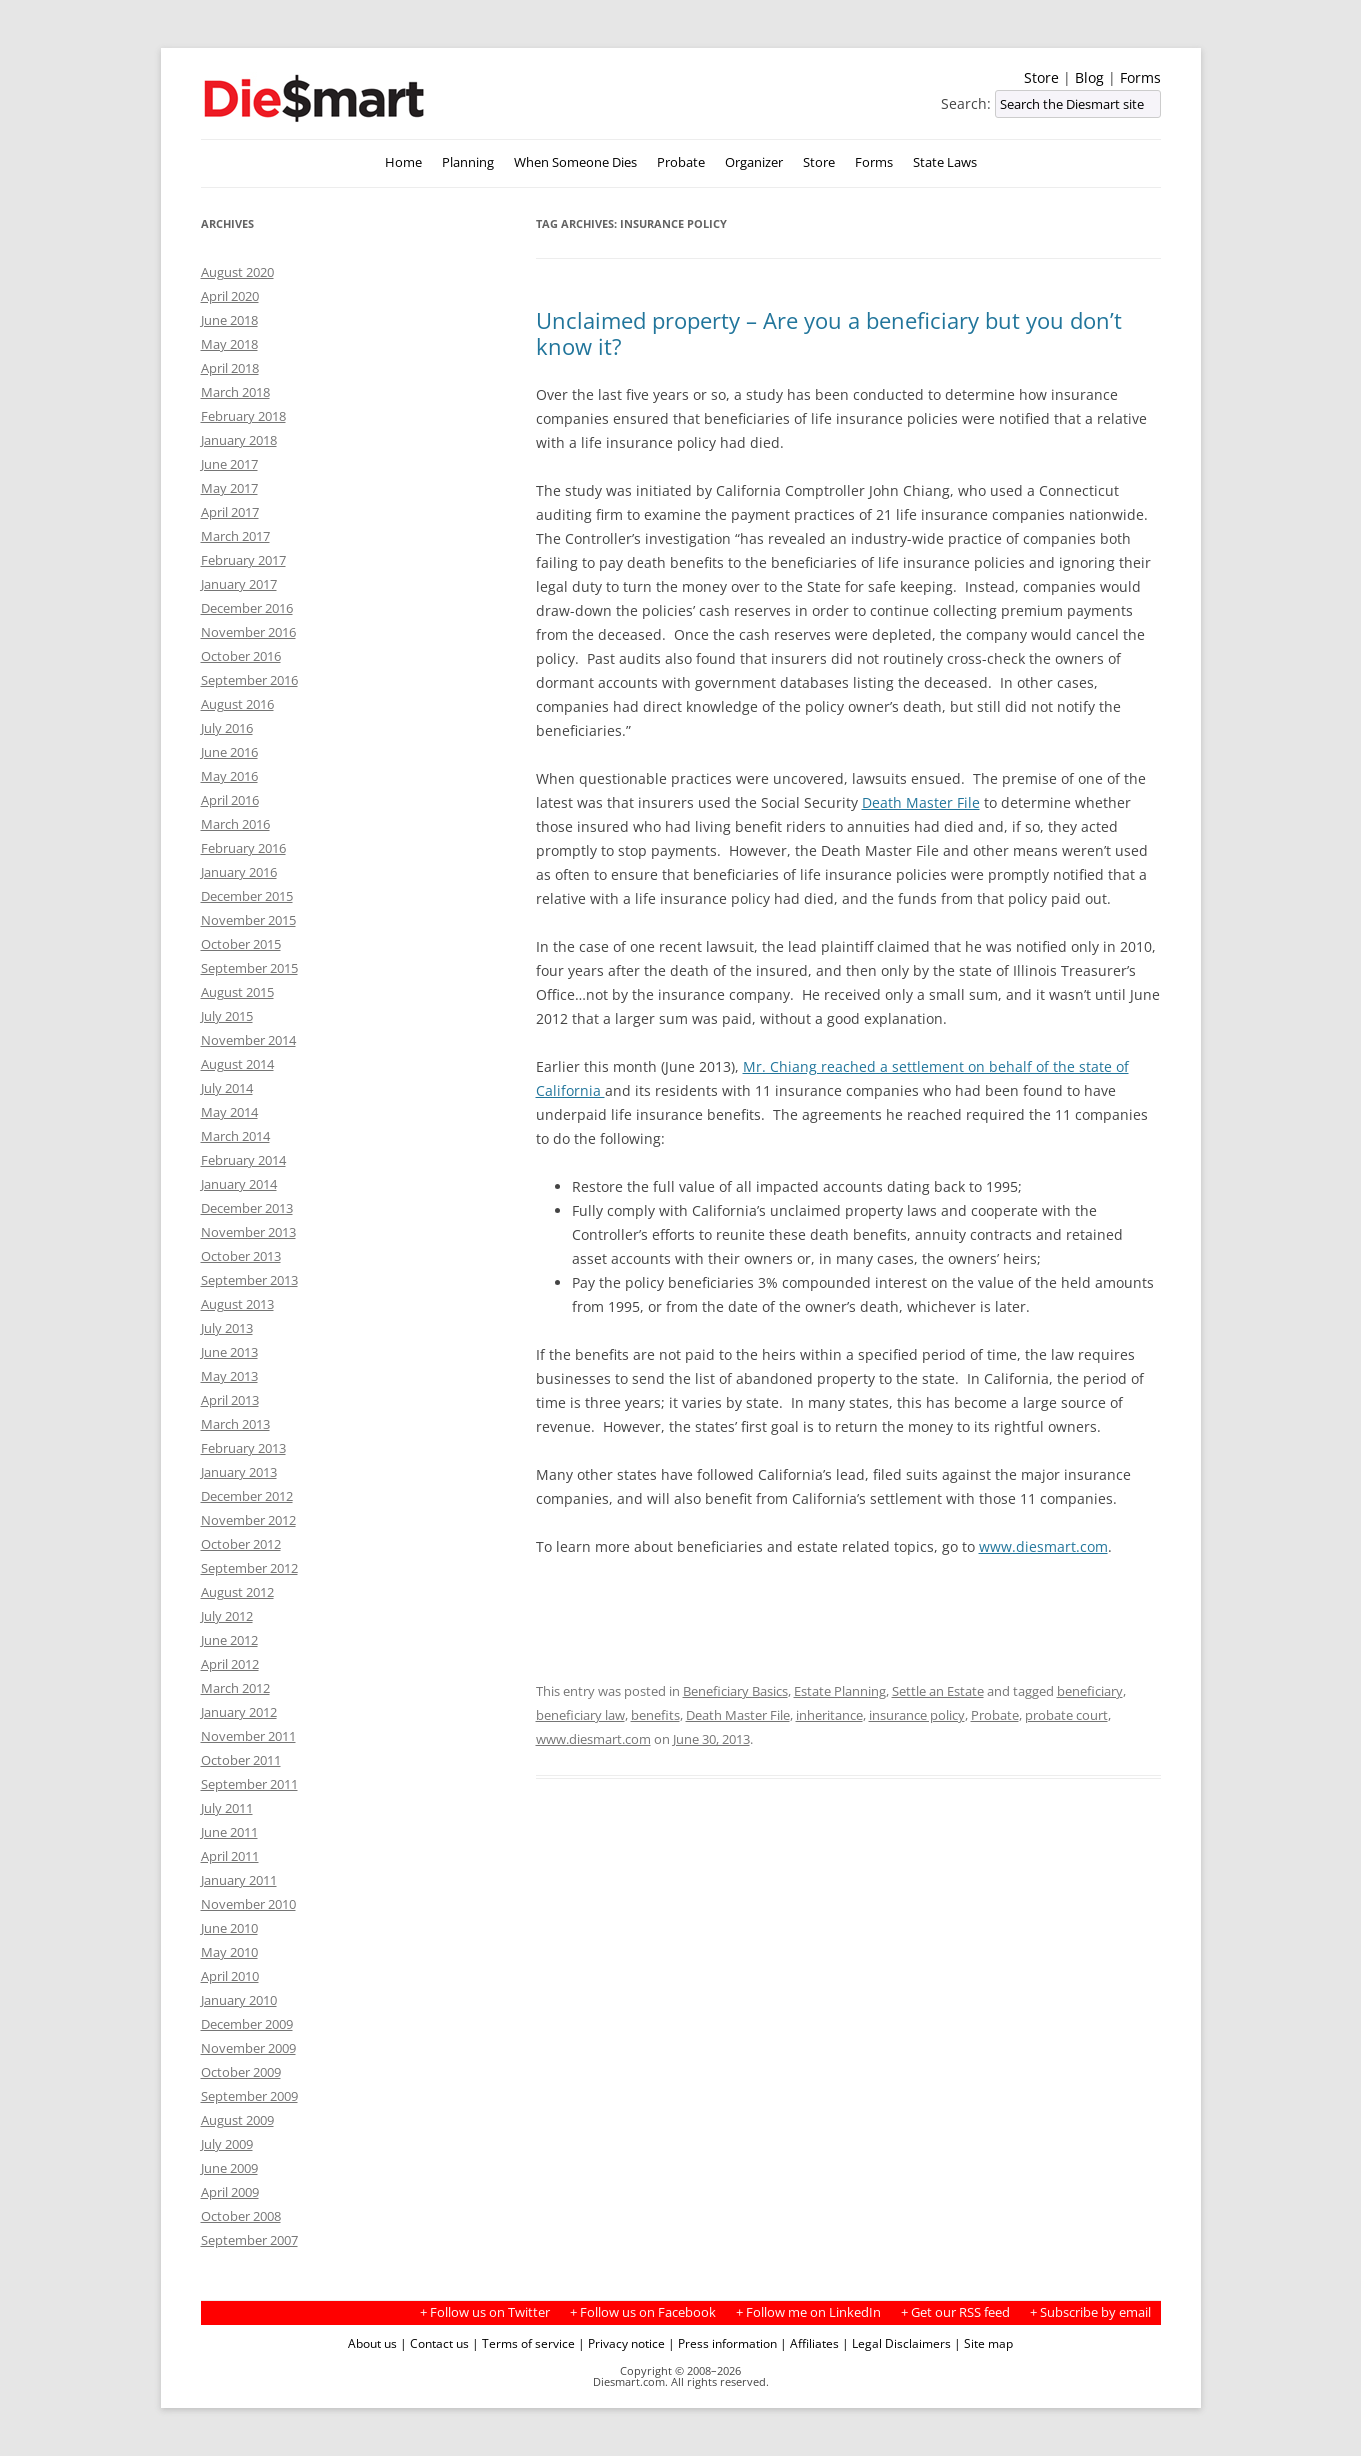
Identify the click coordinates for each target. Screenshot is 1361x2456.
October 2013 (241, 1256)
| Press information (722, 2343)
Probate (681, 162)
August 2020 (237, 272)
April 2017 (230, 512)
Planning (468, 162)
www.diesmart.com (1043, 1546)
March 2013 (235, 1424)
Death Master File (921, 802)
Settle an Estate (938, 1691)
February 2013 (243, 1448)
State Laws (945, 162)
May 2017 (229, 488)
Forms (1140, 77)
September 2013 (249, 1280)
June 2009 (229, 2168)
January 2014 (239, 1184)
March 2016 (235, 824)
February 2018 (243, 416)
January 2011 (239, 1880)
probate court (1066, 1715)
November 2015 (248, 920)
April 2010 (230, 1976)
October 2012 (241, 1544)
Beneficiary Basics (735, 1691)
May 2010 (229, 1952)
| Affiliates (809, 2343)
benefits (655, 1715)
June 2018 (229, 320)
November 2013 (248, 1232)
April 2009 (230, 2192)
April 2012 (230, 1664)
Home (403, 162)
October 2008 (241, 2216)
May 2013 (229, 1376)
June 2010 (229, 1928)
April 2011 (230, 1856)
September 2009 (249, 2096)
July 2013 (227, 1328)
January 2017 (239, 584)
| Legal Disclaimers (896, 2343)
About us (372, 2343)
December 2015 (247, 896)
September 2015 (249, 968)
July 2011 (227, 1808)
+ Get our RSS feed (955, 2312)
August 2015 (237, 992)
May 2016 (229, 776)
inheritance (829, 1715)
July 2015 (227, 1016)
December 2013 (247, 1208)
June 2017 (229, 464)
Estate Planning (840, 1691)
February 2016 (243, 848)
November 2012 (248, 1520)
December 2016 (247, 608)
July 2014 (227, 1088)
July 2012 (227, 1616)
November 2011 (248, 1736)
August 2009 (237, 2120)
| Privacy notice (621, 2343)
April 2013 (230, 1400)
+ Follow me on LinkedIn (808, 2312)
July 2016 (227, 728)
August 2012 (237, 1592)
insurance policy (917, 1715)
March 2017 (235, 536)
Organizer (754, 162)
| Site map (983, 2343)
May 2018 (229, 344)
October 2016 (241, 656)
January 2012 (239, 1712)
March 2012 (235, 1688)
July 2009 (227, 2144)
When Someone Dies (575, 162)
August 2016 (237, 704)
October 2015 (241, 944)
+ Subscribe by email (1090, 2312)
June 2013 (229, 1352)
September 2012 (249, 1568)
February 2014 (243, 1160)
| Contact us (434, 2343)
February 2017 (243, 560)
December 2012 (247, 1496)
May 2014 (229, 1112)
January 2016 (239, 872)
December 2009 (247, 2024)
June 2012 (229, 1640)
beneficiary (1090, 1691)
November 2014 (248, 1040)
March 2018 (235, 392)
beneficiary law (580, 1715)
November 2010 (248, 1904)
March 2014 (235, 1136)
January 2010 (239, 2000)
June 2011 (229, 1832)
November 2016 (248, 632)
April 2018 (230, 368)
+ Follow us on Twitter (485, 2312)
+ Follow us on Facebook (643, 2312)
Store (1041, 77)
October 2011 (241, 1760)
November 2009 (248, 2048)
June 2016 (229, 752)
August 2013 (237, 1304)
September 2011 (249, 1784)
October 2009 (241, 2072)
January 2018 (239, 440)
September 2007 (249, 2240)
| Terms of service (523, 2343)
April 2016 (230, 800)
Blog (1089, 77)
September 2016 (249, 680)
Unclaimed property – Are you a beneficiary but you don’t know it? (829, 333)
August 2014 (237, 1064)
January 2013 (239, 1472)
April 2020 (230, 296)
